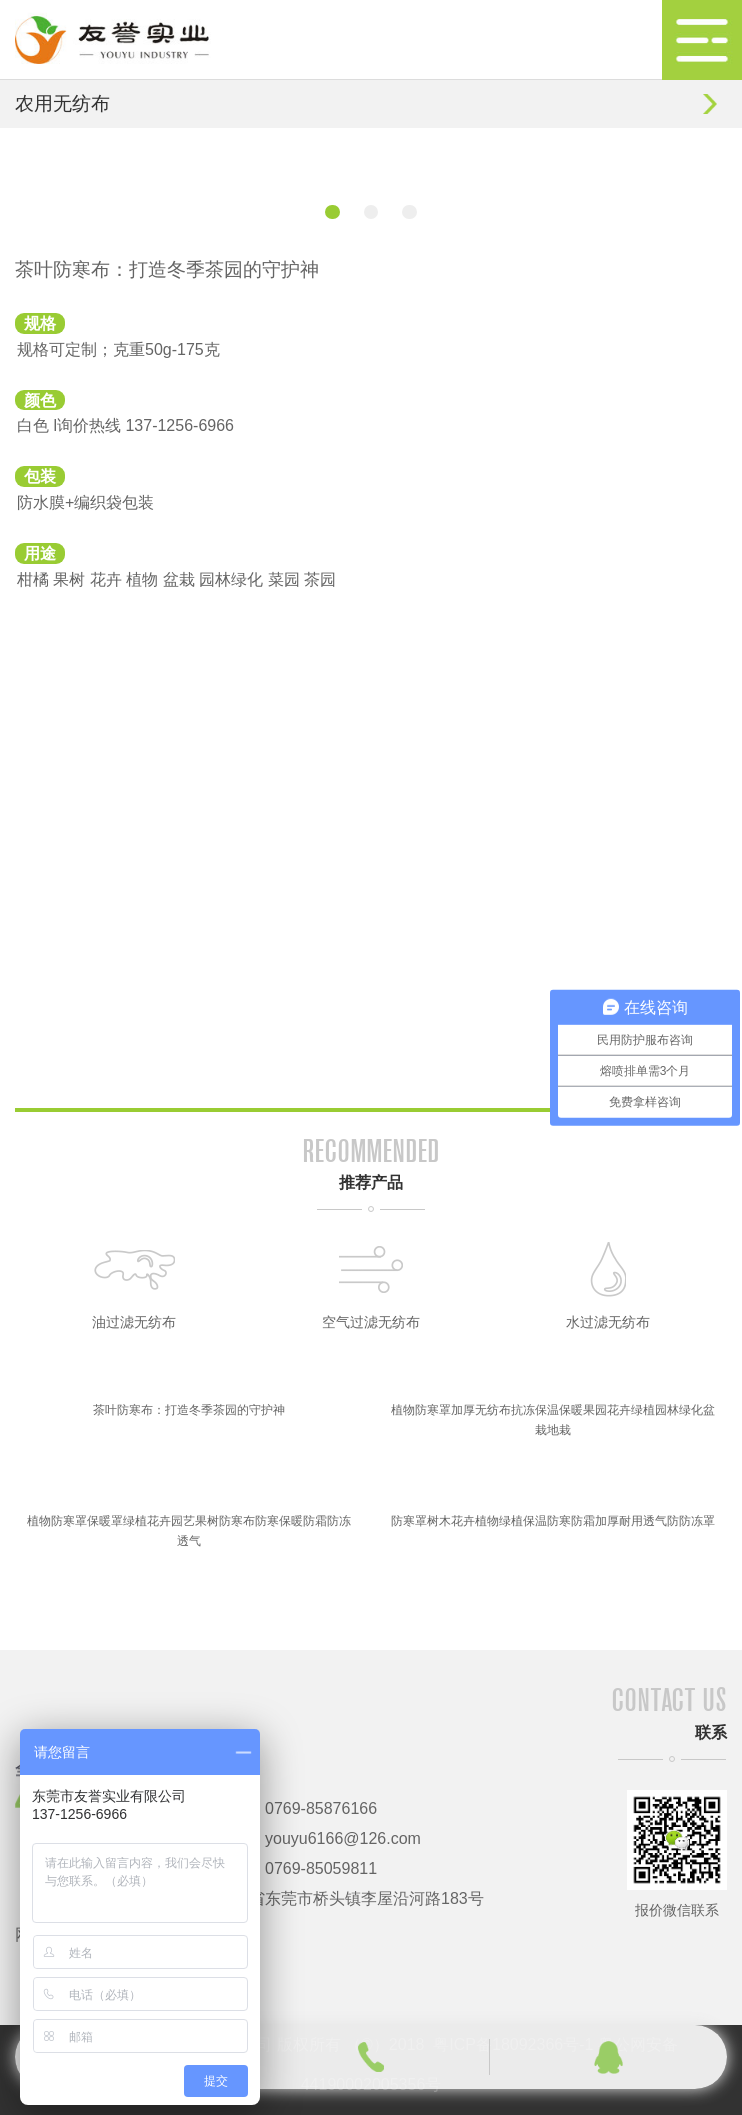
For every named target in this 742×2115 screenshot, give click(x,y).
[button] (332, 212)
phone (370, 2057)
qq (608, 2057)
